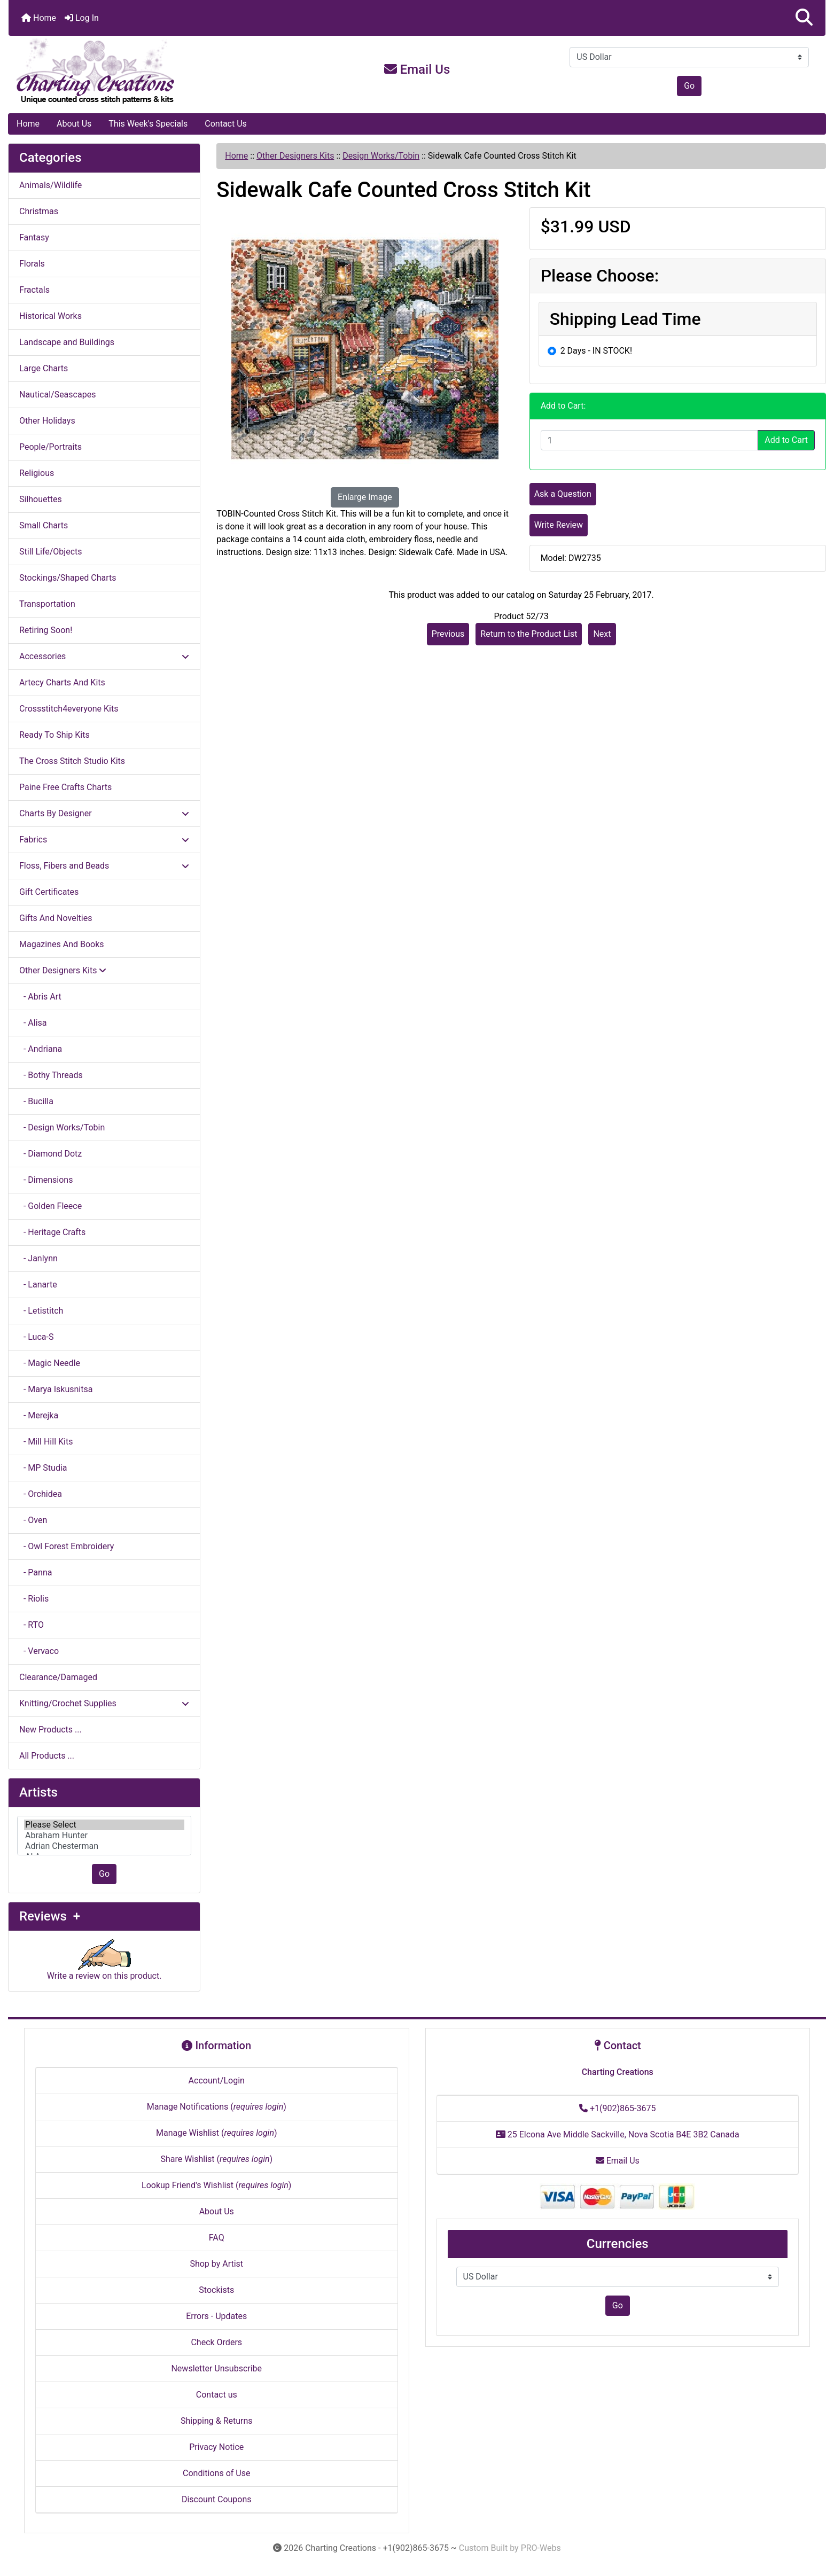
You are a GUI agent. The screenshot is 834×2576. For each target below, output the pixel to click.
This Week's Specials (148, 124)
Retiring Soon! (45, 630)
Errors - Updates (216, 2316)
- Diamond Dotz (50, 1154)
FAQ (216, 2237)
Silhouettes (40, 499)
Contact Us (226, 124)
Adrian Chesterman (104, 1846)
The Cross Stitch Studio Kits (72, 761)
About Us (74, 124)
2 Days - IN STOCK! (596, 351)
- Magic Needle (49, 1363)
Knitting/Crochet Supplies (104, 1703)
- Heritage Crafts (52, 1232)
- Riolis (34, 1599)
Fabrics (104, 839)
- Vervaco (39, 1651)
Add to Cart (786, 440)
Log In (82, 18)
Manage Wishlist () (216, 2133)
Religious (36, 473)
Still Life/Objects (50, 552)
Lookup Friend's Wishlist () (216, 2185)
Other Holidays (47, 421)
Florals (32, 264)
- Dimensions (46, 1180)
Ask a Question (562, 494)
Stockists (216, 2290)
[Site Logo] (145, 71)
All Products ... (46, 1756)
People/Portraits (50, 447)
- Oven (33, 1520)
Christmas (38, 211)
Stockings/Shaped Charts (67, 578)
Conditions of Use (216, 2473)
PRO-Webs (541, 2548)
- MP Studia (43, 1468)
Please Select (104, 1825)
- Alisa (33, 1023)
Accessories (104, 656)
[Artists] (104, 1835)
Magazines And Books (61, 944)
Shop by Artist (216, 2264)
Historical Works (50, 316)
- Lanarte (38, 1284)
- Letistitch (41, 1311)
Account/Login (217, 2080)
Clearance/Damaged (58, 1677)
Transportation (47, 604)
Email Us (417, 69)
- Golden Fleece (50, 1206)
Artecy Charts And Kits (62, 682)
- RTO (31, 1625)
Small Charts (43, 525)
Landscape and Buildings (66, 342)
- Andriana (40, 1049)
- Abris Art (40, 997)
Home (38, 18)
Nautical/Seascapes (57, 394)
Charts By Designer (104, 813)
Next (602, 634)
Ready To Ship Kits (54, 735)
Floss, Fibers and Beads (104, 866)
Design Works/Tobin (380, 156)
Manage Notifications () (216, 2107)
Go (689, 86)
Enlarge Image (365, 497)
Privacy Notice (216, 2447)
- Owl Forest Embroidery (66, 1546)
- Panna (35, 1572)
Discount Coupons (217, 2499)
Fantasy (34, 237)
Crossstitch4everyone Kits (68, 709)
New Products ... (50, 1729)
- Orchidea (40, 1494)
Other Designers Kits (295, 156)
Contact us (216, 2395)
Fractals (34, 290)
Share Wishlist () (216, 2159)
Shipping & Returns (217, 2421)
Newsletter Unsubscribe (216, 2368)
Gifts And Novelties (55, 918)
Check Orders (216, 2342)
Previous (448, 634)
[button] (804, 18)
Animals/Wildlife (50, 185)
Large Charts (43, 368)
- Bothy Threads (51, 1075)
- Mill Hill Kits (46, 1442)
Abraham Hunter (104, 1835)
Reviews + (49, 1916)
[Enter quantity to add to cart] (650, 440)
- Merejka (38, 1415)
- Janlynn (38, 1258)
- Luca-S (36, 1337)
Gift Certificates (49, 892)
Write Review (558, 525)
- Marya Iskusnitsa (55, 1389)
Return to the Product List (528, 634)
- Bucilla (36, 1101)
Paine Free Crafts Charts (65, 787)
